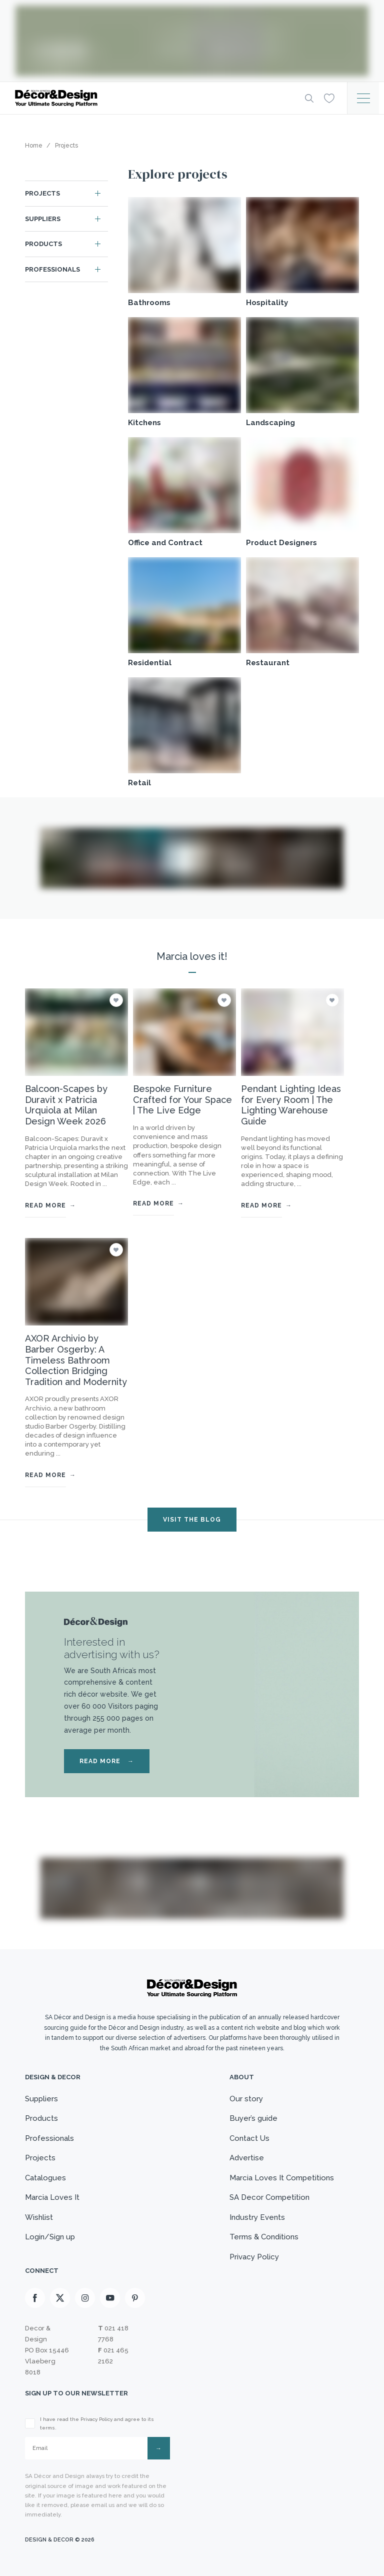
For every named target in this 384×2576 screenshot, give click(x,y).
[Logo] (152, 98)
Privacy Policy (254, 2256)
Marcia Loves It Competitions (282, 2177)
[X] (60, 2298)
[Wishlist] (329, 98)
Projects (42, 193)
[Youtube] (110, 2298)
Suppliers (42, 219)
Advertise (247, 2157)
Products (43, 244)
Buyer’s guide (254, 2118)
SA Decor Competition (270, 2197)
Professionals (52, 269)
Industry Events (257, 2217)
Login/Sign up (50, 2236)
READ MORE (107, 1761)
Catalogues (45, 2177)
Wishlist (39, 2217)
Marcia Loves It (52, 2197)
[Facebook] (35, 2298)
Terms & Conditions (264, 2236)
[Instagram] (85, 2298)
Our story (246, 2098)
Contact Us (250, 2138)
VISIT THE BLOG (192, 1519)
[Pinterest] (135, 2298)
